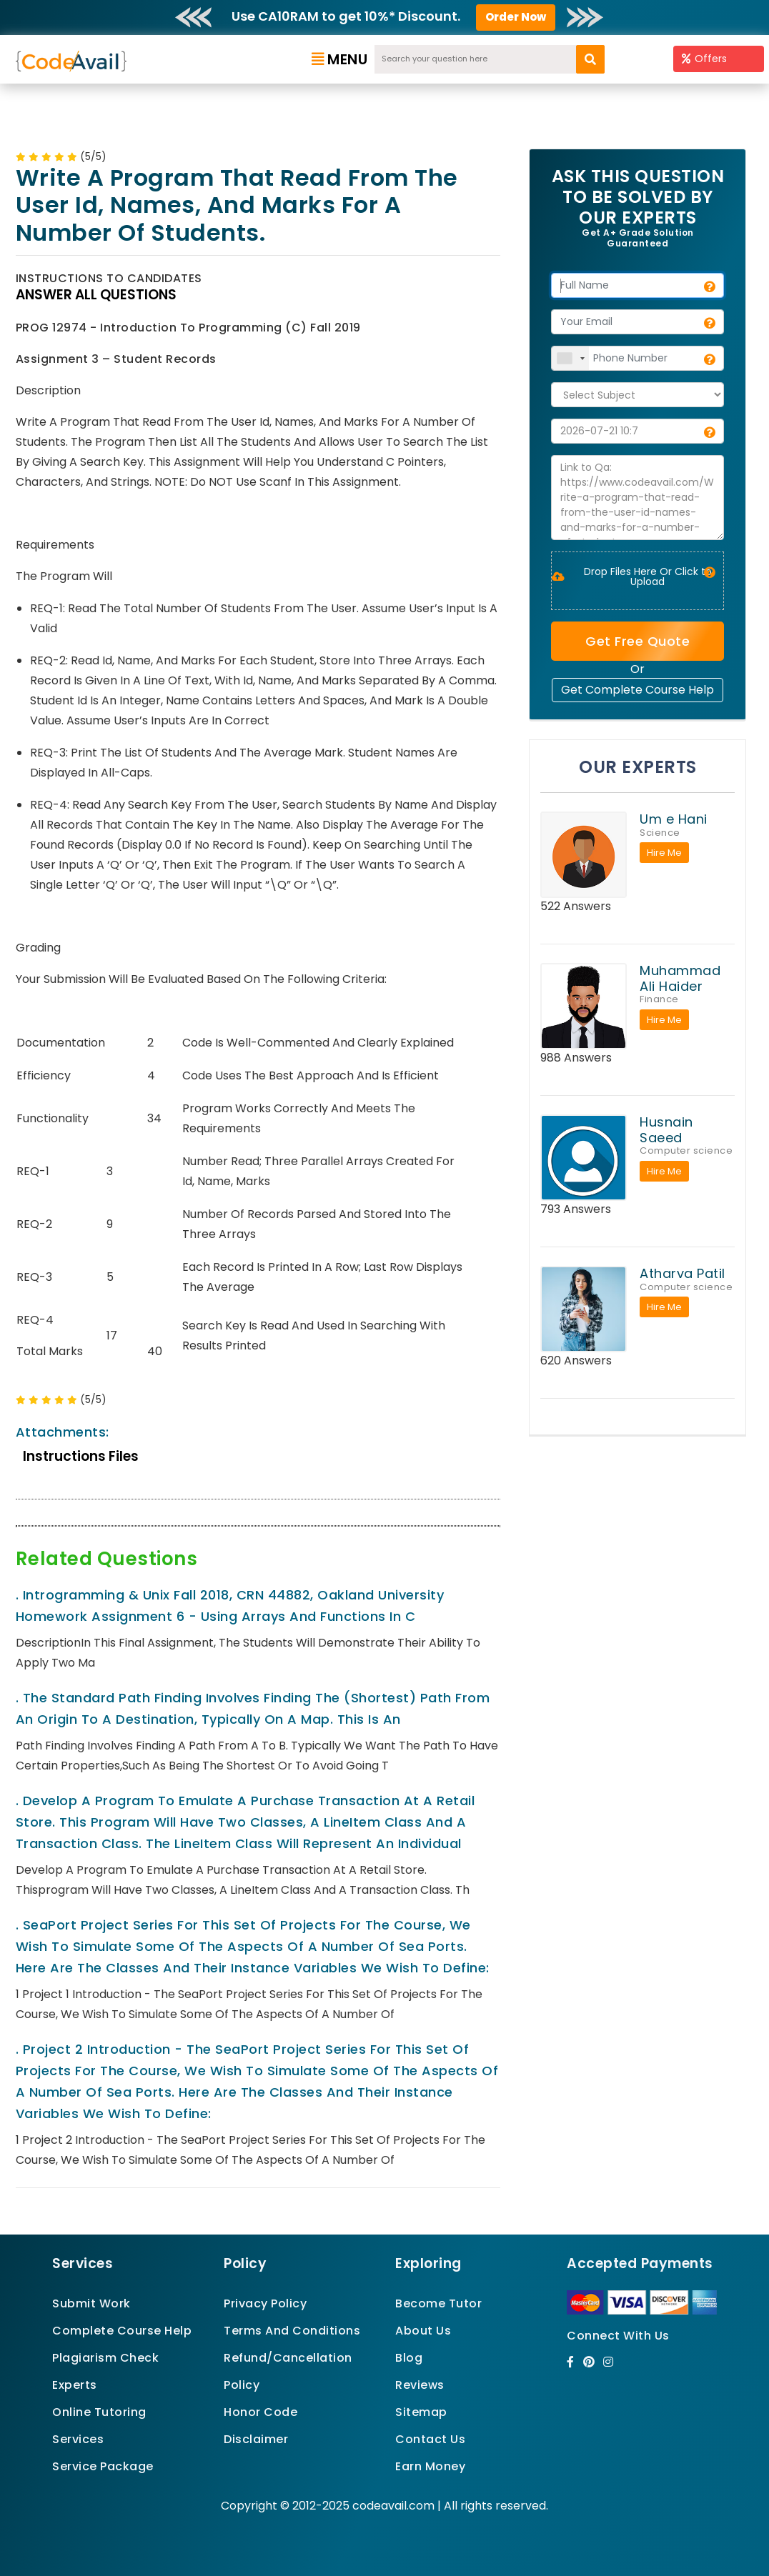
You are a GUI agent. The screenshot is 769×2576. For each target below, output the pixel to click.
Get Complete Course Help (637, 690)
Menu (340, 59)
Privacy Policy (265, 2303)
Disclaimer (256, 2439)
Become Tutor (438, 2303)
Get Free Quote (637, 641)
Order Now (515, 16)
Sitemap (421, 2412)
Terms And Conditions (292, 2330)
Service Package (103, 2466)
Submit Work (91, 2303)
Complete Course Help (122, 2330)
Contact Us (430, 2439)
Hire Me (664, 852)
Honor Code (260, 2412)
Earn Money (430, 2466)
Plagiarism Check (105, 2358)
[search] (590, 59)
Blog (408, 2358)
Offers (704, 58)
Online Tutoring (99, 2412)
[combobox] (570, 358)
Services (78, 2439)
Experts (74, 2385)
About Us (423, 2330)
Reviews (420, 2385)
